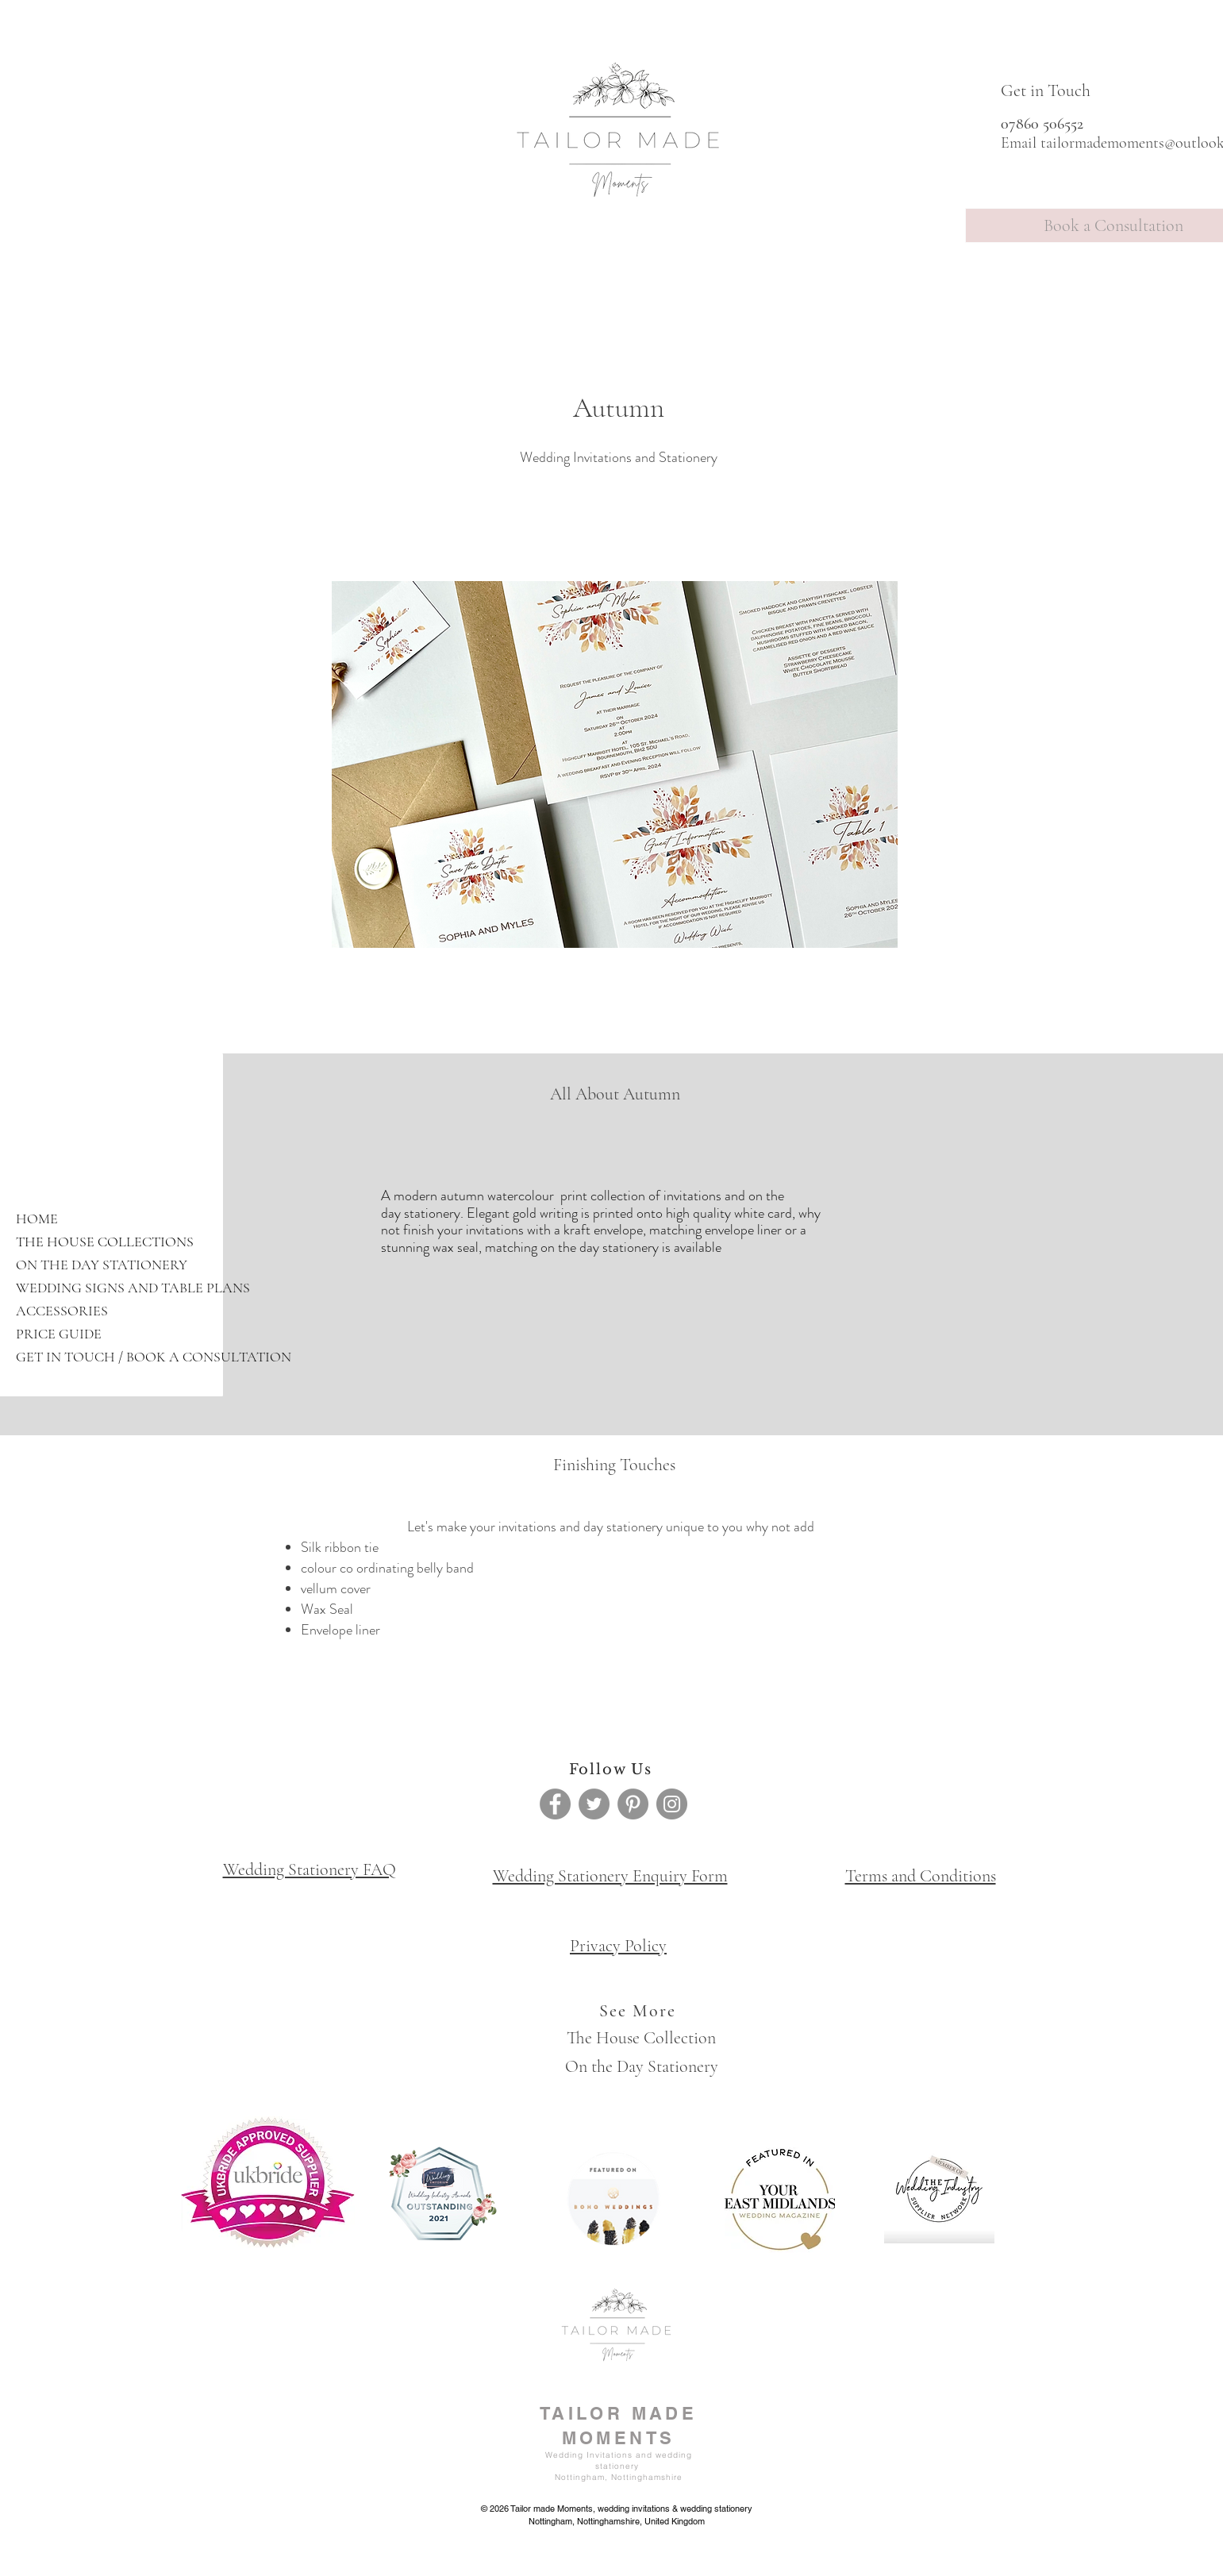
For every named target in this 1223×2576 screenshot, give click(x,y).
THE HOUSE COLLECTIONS (105, 1241)
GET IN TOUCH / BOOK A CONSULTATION (142, 1356)
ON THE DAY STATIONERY (101, 1264)
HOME (37, 1218)
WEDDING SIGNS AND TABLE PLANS (133, 1287)
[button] (615, 764)
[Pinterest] (632, 1804)
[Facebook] (555, 1804)
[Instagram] (671, 1804)
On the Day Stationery (641, 2066)
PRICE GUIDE (59, 1333)
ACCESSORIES (62, 1310)
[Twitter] (594, 1804)
